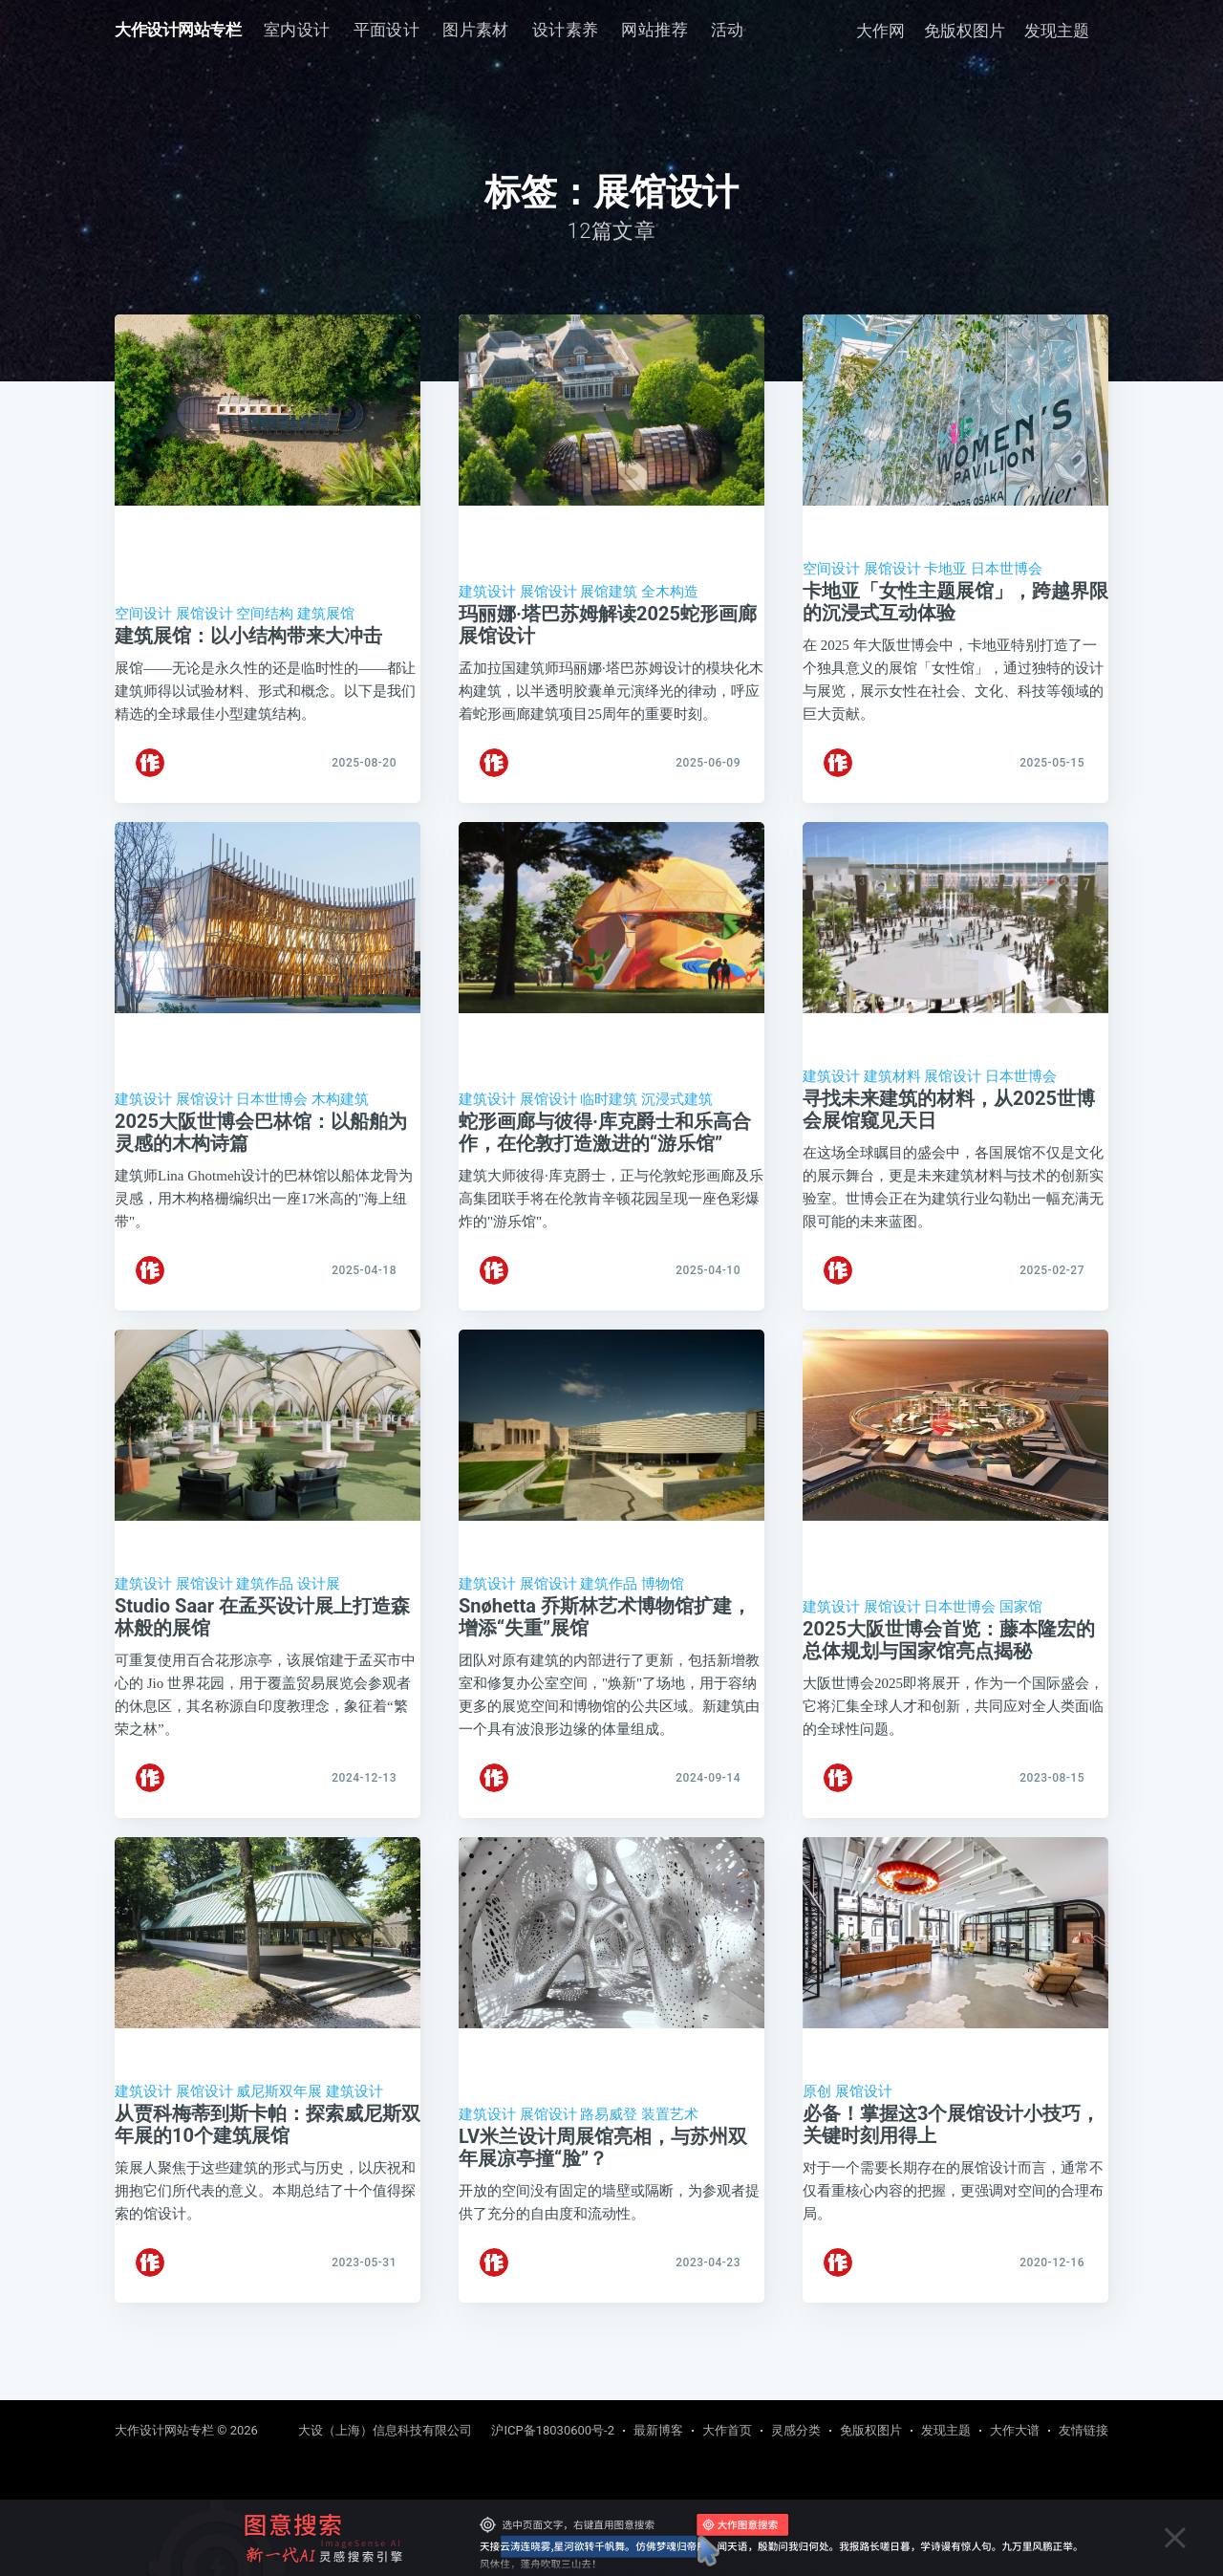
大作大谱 (1015, 2430)
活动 (727, 29)
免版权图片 (964, 30)
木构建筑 (340, 1118)
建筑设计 (487, 591)
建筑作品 (264, 1623)
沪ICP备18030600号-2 (552, 2430)
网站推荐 (654, 29)
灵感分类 (796, 2430)
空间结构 (264, 613)
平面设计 (387, 29)
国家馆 (1020, 1646)
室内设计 (297, 29)
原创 (817, 2149)
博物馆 (662, 1623)
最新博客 (658, 2430)
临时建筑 (608, 1118)
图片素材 (475, 29)
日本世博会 (1006, 568)
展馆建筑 (608, 591)
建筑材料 (892, 1095)
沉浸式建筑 (677, 1118)
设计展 (318, 1623)
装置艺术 (669, 2172)
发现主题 (1056, 30)
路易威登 (608, 2172)
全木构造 (669, 591)
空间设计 (143, 613)
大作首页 (727, 2430)
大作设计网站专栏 (178, 29)
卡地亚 (945, 568)
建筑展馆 (325, 613)
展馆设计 (204, 613)
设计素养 (565, 29)
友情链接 (1083, 2430)
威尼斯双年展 (279, 2149)
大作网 (880, 30)
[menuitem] (297, 30)
